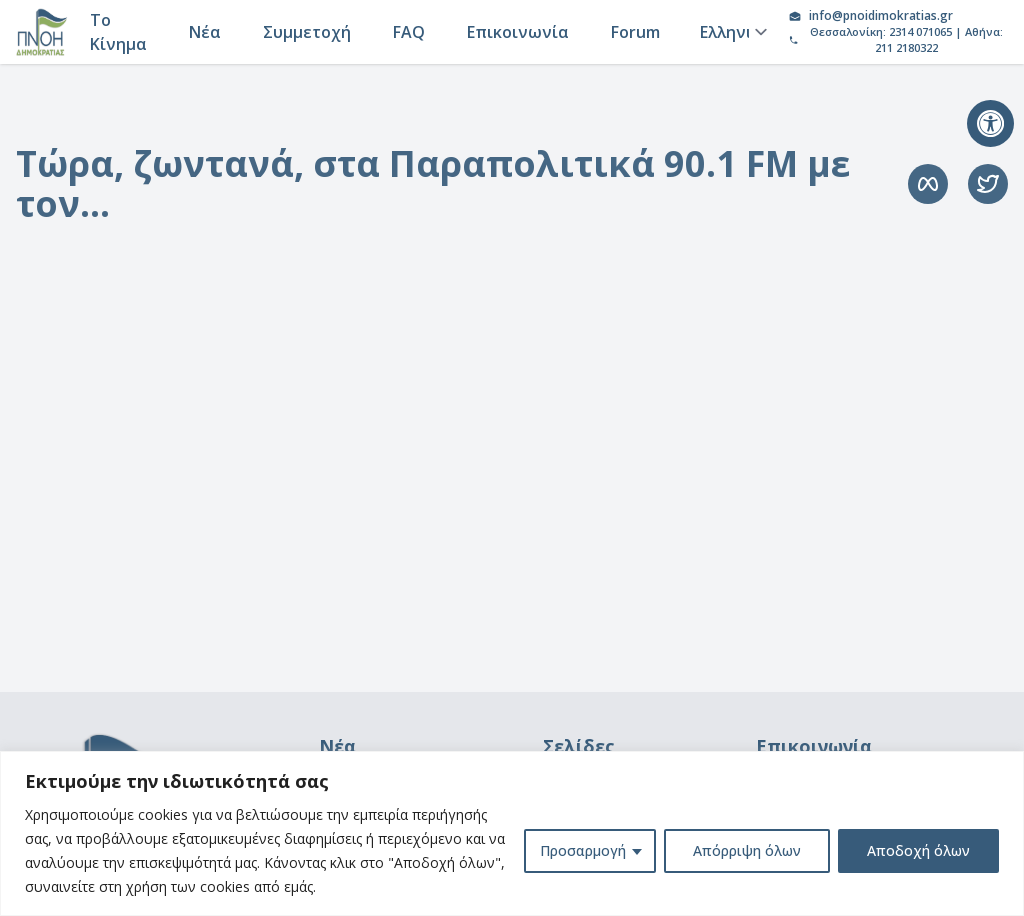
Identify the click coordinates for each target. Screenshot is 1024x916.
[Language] (730, 32)
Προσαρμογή (583, 850)
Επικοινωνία (518, 32)
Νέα (205, 32)
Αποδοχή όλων (918, 850)
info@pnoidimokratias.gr (881, 16)
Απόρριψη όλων (747, 850)
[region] (512, 833)
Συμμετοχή (307, 32)
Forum (635, 32)
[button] (990, 123)
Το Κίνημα (118, 32)
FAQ (409, 32)
